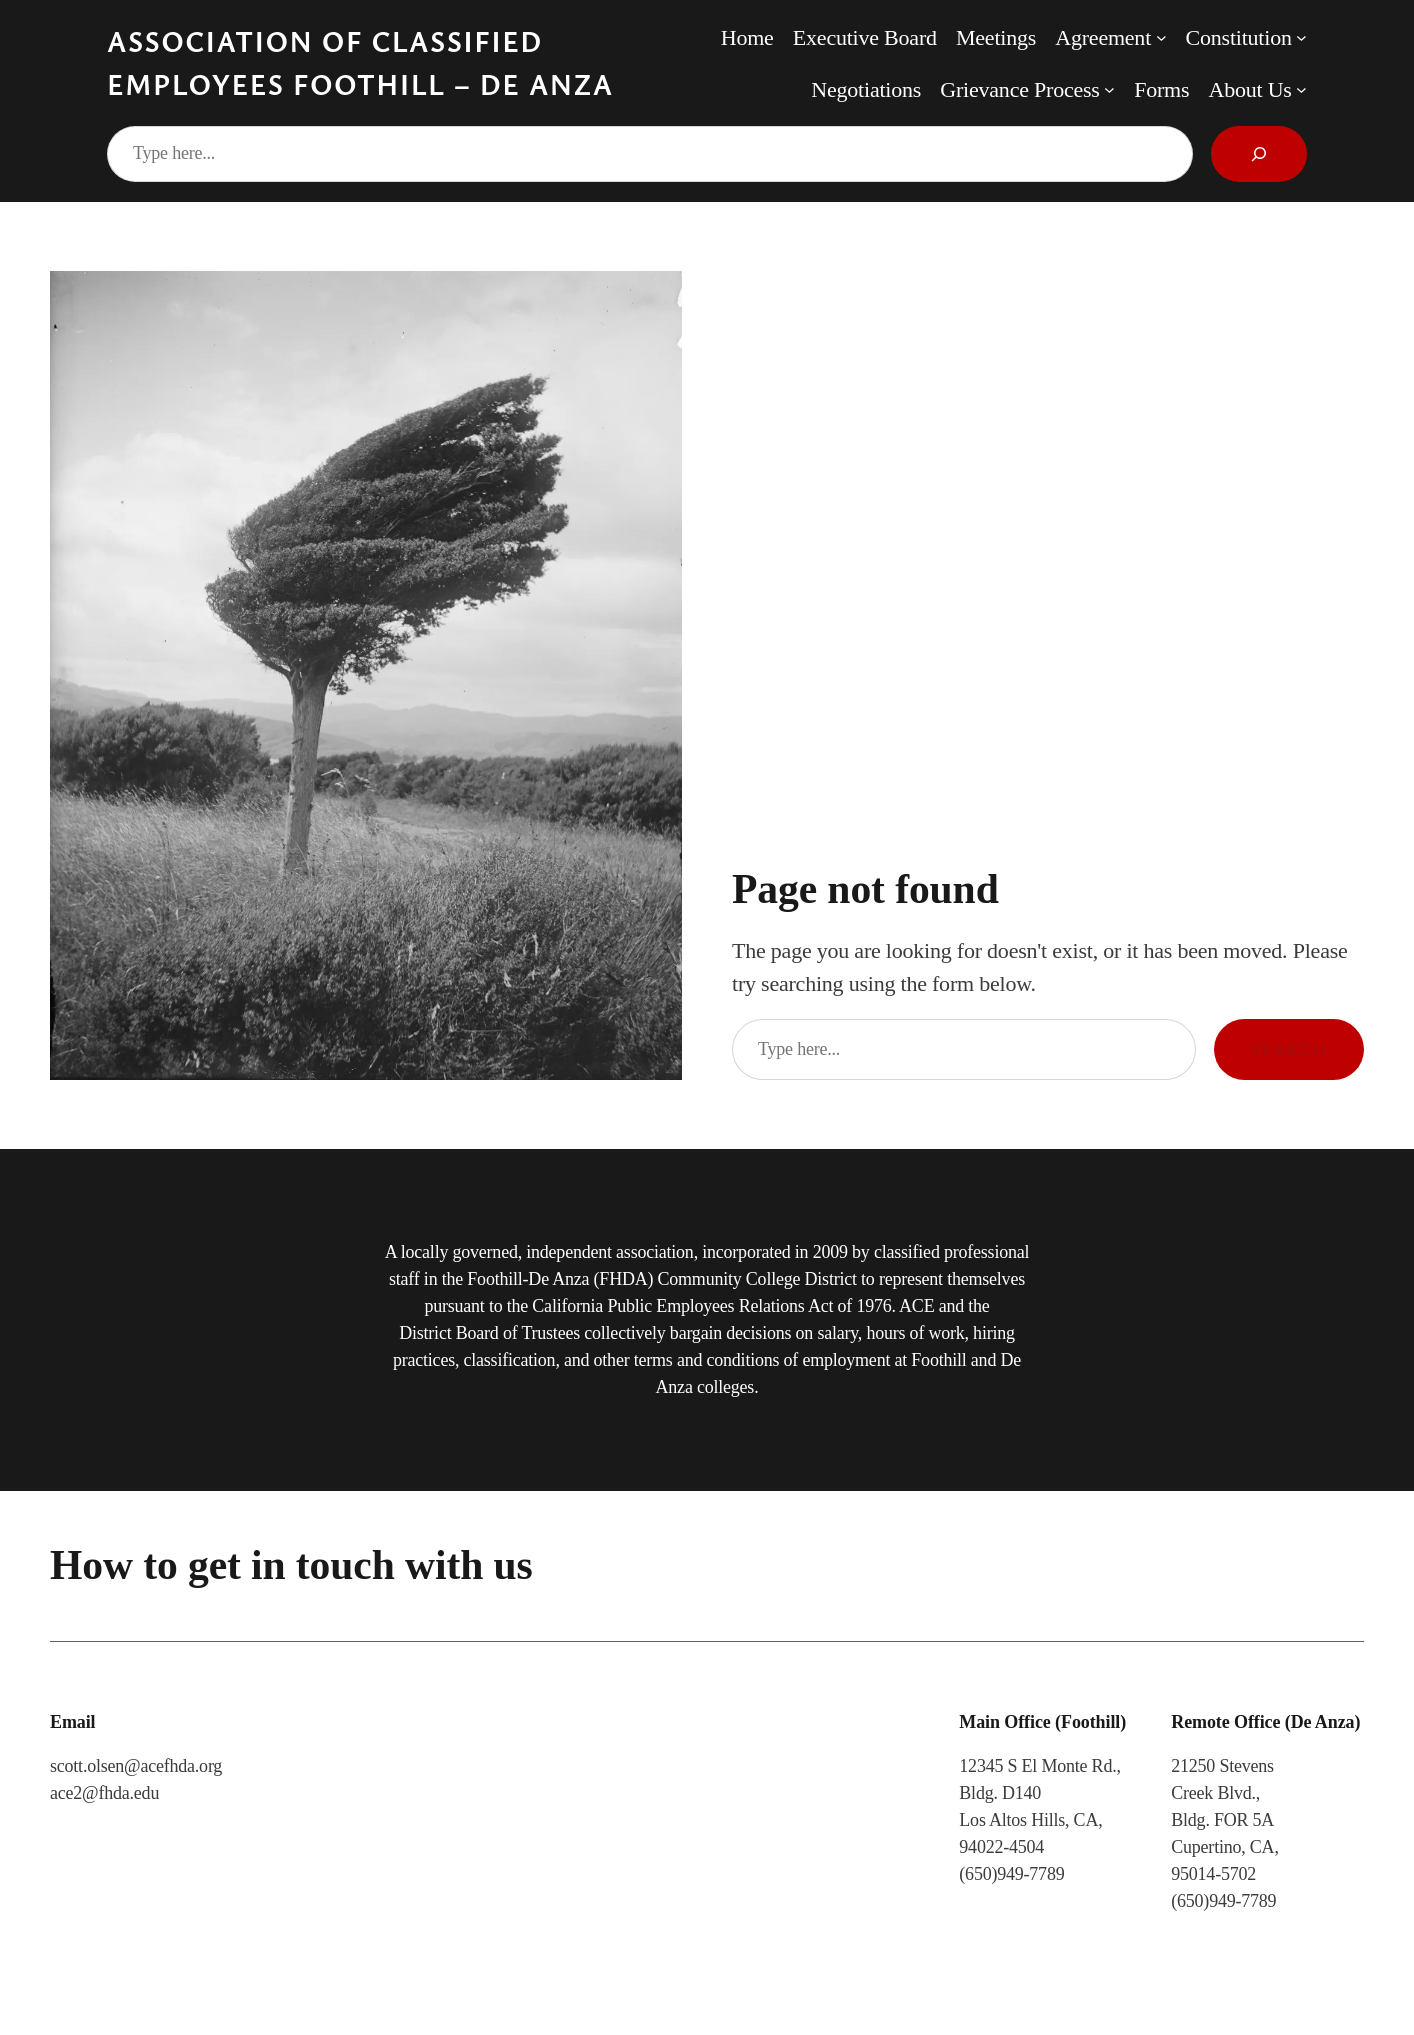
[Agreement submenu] (1161, 37)
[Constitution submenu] (1301, 37)
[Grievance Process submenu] (1109, 89)
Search (1289, 1049)
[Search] (1259, 154)
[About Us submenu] (1301, 89)
